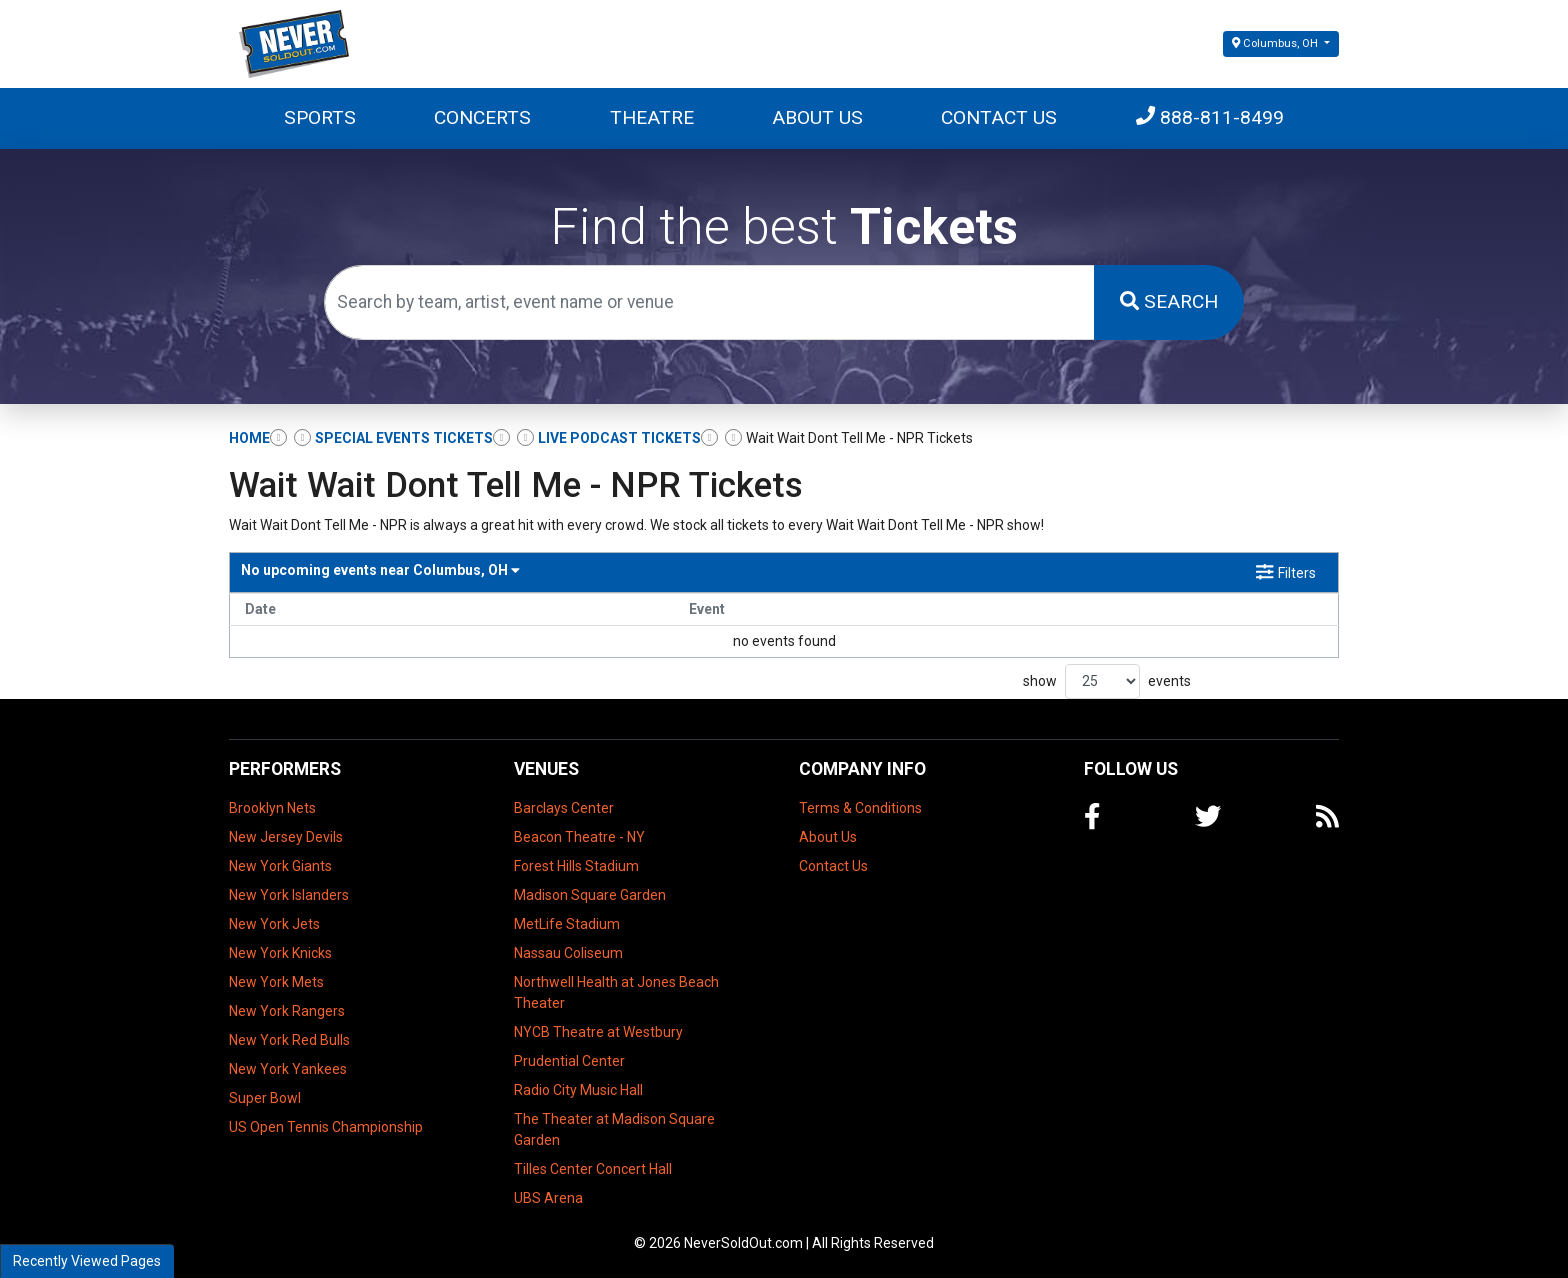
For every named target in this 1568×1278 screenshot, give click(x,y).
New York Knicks (280, 953)
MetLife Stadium (567, 924)
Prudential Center (569, 1061)
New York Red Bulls (289, 1040)
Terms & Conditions (860, 808)
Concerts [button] (482, 117)
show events (1107, 681)
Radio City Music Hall (578, 1090)
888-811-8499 (1210, 117)
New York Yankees (288, 1069)
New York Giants (280, 866)
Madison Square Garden (590, 895)
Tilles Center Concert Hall (593, 1169)
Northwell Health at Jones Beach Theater (616, 992)
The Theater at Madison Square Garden (614, 1129)
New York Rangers (287, 1011)
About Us (817, 117)
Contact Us (999, 117)
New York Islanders (289, 895)
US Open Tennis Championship (326, 1127)
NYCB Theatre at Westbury (598, 1032)
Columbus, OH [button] (1276, 43)
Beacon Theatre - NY (579, 837)
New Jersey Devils (286, 837)
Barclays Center (564, 808)
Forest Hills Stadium (576, 866)
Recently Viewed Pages (87, 1261)
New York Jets (274, 924)
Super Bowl (265, 1098)
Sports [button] (320, 117)
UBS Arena (548, 1198)
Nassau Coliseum (568, 953)
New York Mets (276, 982)
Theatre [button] (652, 117)
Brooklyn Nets (272, 808)
